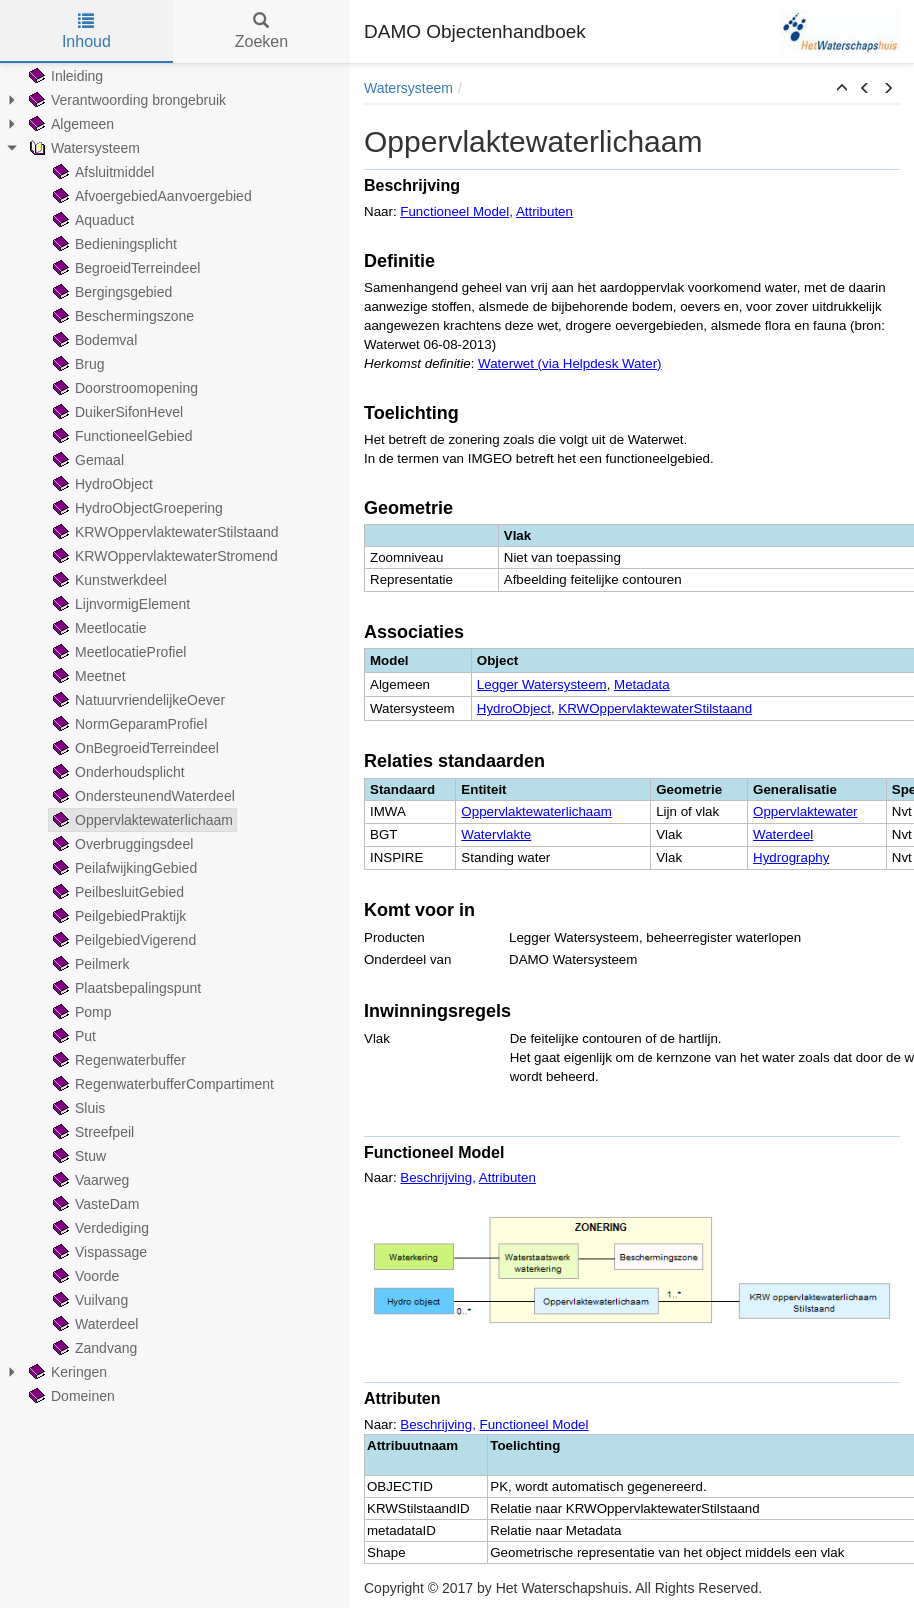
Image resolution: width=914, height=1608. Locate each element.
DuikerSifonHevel (116, 412)
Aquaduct (91, 220)
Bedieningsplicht (113, 244)
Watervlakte (496, 834)
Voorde (84, 1276)
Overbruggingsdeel (121, 844)
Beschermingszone (121, 316)
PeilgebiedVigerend (122, 940)
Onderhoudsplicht (117, 772)
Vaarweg (89, 1180)
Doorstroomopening (123, 388)
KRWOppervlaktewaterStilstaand (164, 532)
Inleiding (64, 76)
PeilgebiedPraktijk (117, 916)
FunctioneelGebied (121, 436)
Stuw (77, 1156)
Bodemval (93, 340)
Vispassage (98, 1252)
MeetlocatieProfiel (117, 652)
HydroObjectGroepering (136, 508)
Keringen (66, 1372)
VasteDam (94, 1204)
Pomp (80, 1012)
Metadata (642, 684)
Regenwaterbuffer (117, 1060)
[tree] (175, 736)
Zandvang (93, 1348)
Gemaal (86, 460)
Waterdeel (93, 1324)
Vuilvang (88, 1300)
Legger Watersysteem (542, 684)
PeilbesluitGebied (116, 892)
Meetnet (87, 676)
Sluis (77, 1108)
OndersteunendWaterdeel (142, 796)
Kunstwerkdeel (108, 580)
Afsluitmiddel (101, 172)
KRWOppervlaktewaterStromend (163, 556)
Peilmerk (89, 964)
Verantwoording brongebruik (125, 100)
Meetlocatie (98, 628)
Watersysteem (82, 148)
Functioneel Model (454, 211)
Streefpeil (91, 1132)
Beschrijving (436, 1177)
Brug (77, 364)
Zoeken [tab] (261, 31)
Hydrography (791, 857)
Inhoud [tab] (86, 31)
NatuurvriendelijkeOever (137, 700)
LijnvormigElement (119, 604)
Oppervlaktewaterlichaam (141, 820)
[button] (842, 89)
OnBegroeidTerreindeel (134, 748)
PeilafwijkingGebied (123, 868)
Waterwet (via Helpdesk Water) (569, 363)
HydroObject (101, 484)
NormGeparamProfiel (128, 724)
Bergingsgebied (110, 292)
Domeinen (70, 1396)
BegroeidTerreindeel (124, 268)
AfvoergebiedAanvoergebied (150, 196)
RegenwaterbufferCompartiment (161, 1084)
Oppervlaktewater (805, 811)
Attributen (544, 211)
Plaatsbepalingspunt (125, 988)
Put (72, 1036)
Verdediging (99, 1228)
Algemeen (69, 124)
